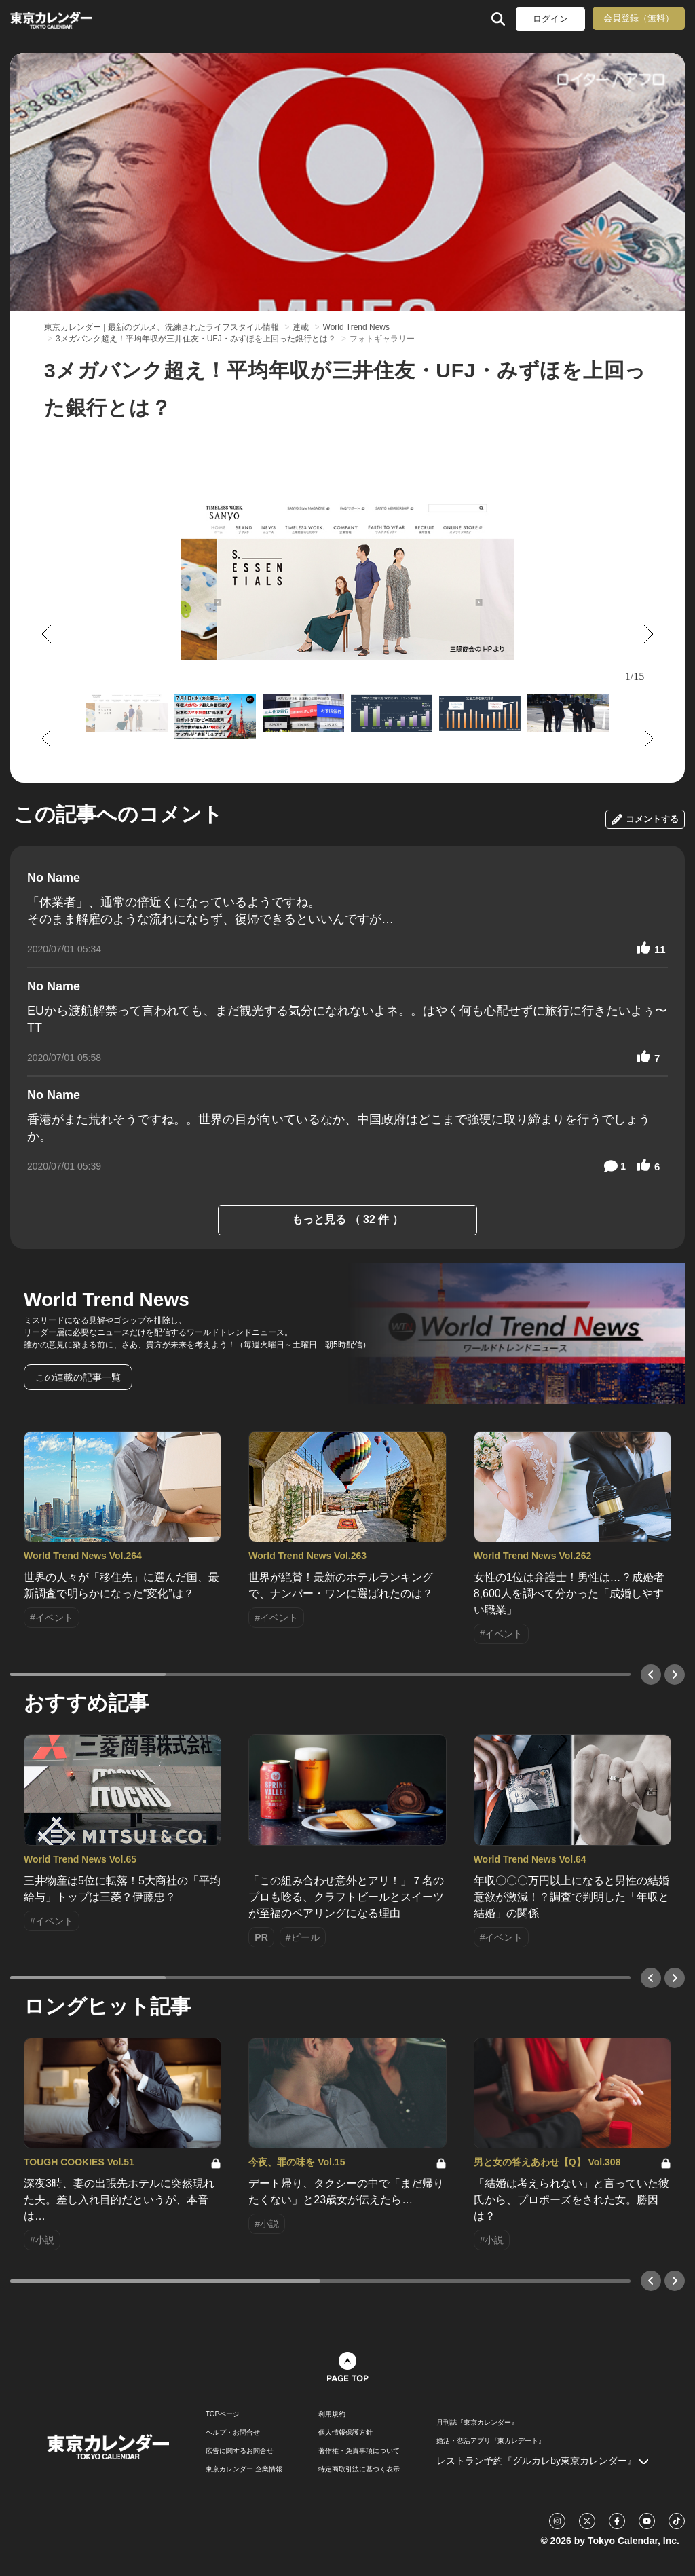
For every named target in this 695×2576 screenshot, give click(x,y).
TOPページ (223, 2414)
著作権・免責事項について (359, 2451)
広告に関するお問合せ (240, 2451)
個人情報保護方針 (345, 2432)
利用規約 (331, 2414)
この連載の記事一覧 (78, 1377)
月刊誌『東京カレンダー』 (477, 2422)
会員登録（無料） (638, 18)
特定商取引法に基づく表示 (359, 2469)
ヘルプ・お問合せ (233, 2432)
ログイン (550, 19)
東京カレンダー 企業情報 (244, 2469)
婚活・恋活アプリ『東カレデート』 (490, 2441)
